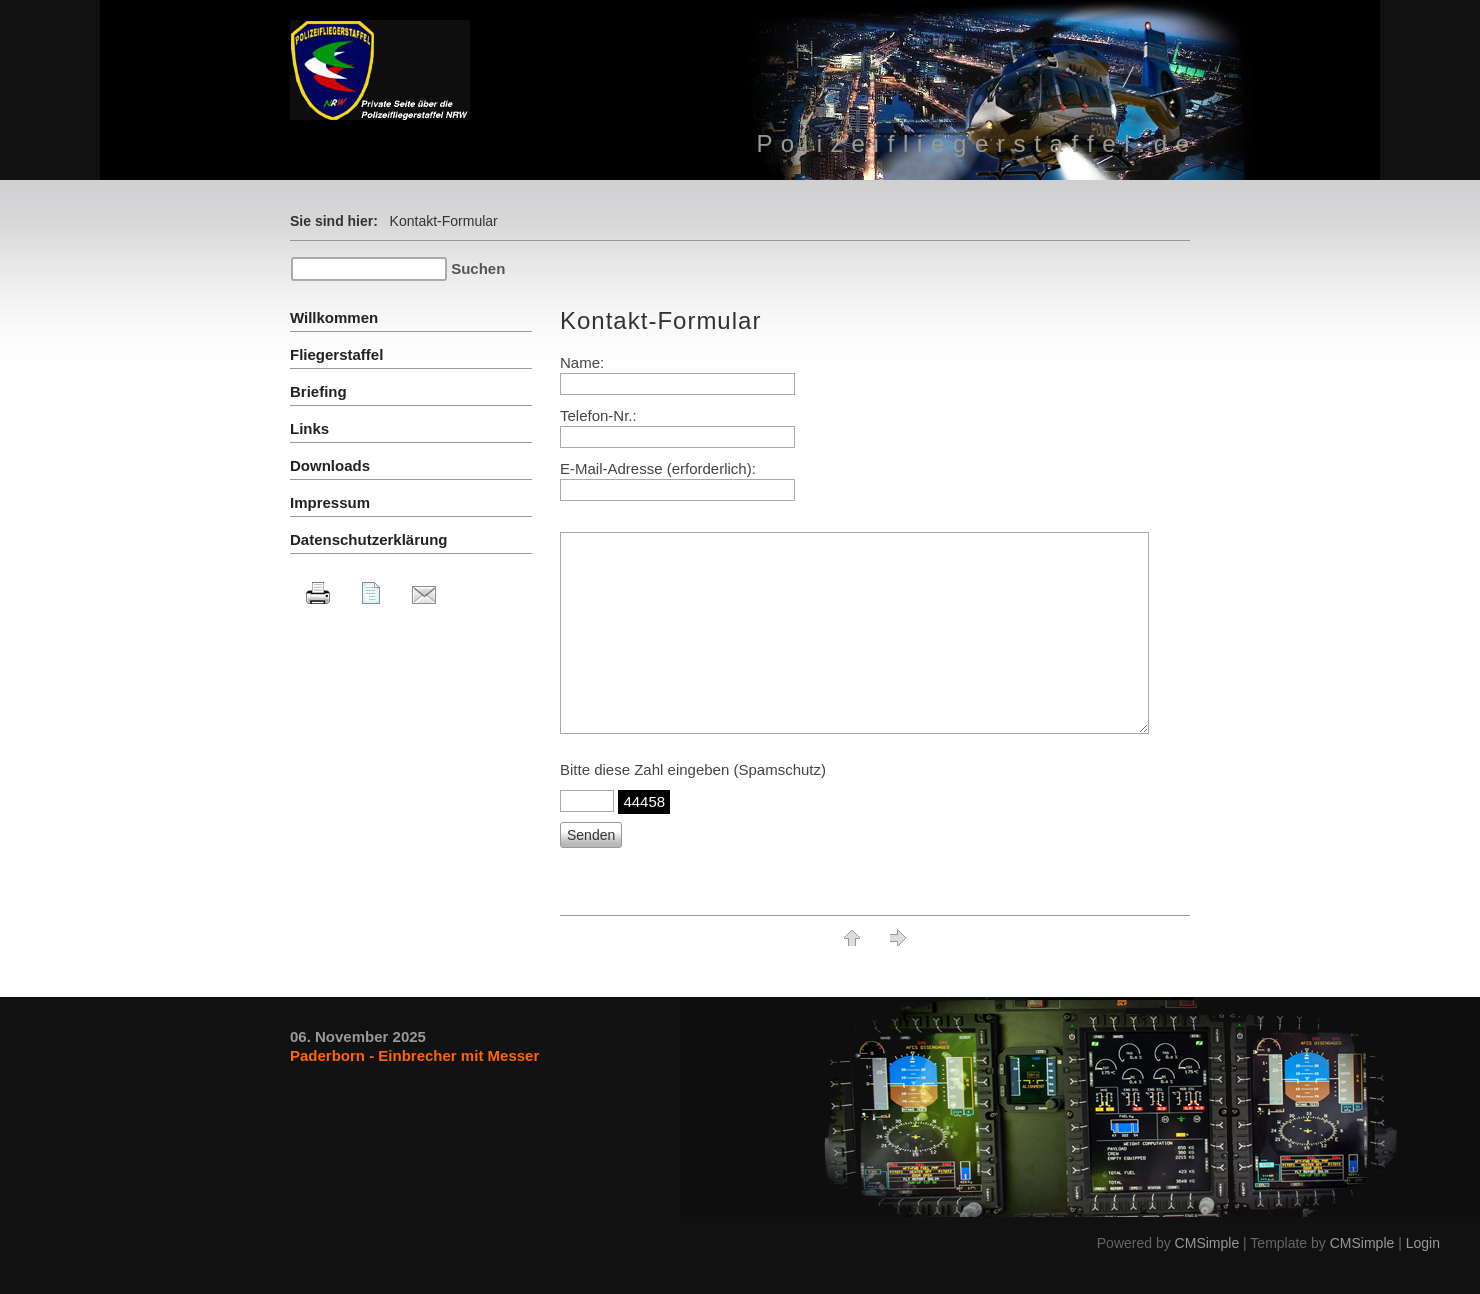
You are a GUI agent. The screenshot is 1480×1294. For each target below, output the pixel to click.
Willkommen (334, 317)
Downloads (330, 465)
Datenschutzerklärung (369, 539)
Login (1423, 1243)
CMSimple (1207, 1243)
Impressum (330, 502)
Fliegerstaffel (336, 354)
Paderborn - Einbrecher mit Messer (414, 1055)
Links (309, 428)
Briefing (318, 391)
